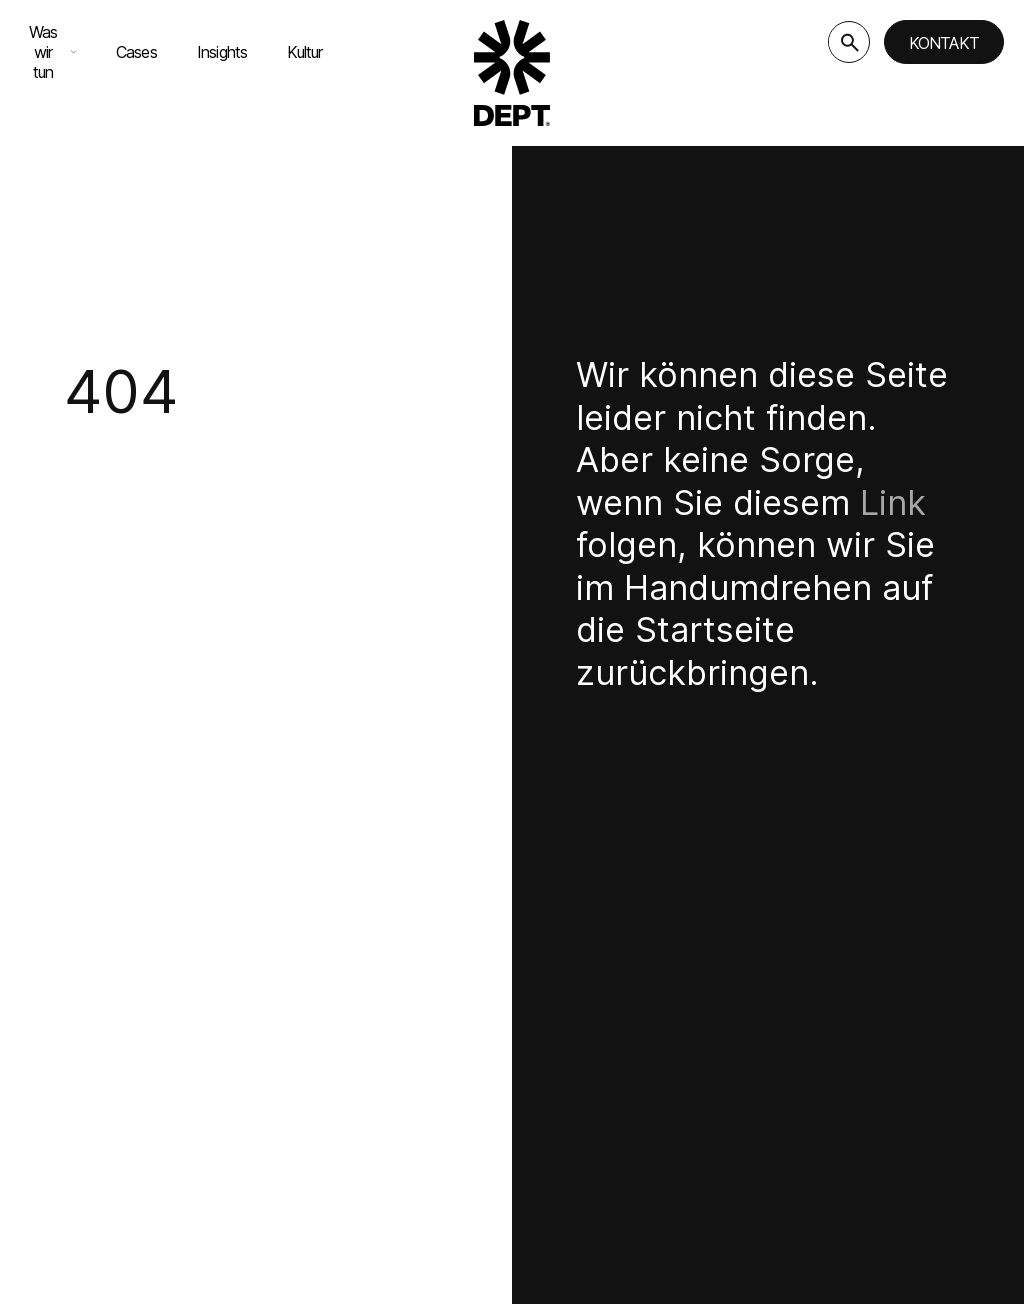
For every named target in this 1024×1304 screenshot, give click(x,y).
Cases (136, 52)
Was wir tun (52, 52)
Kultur (304, 52)
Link (893, 502)
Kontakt (944, 43)
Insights (222, 52)
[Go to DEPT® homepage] (512, 73)
